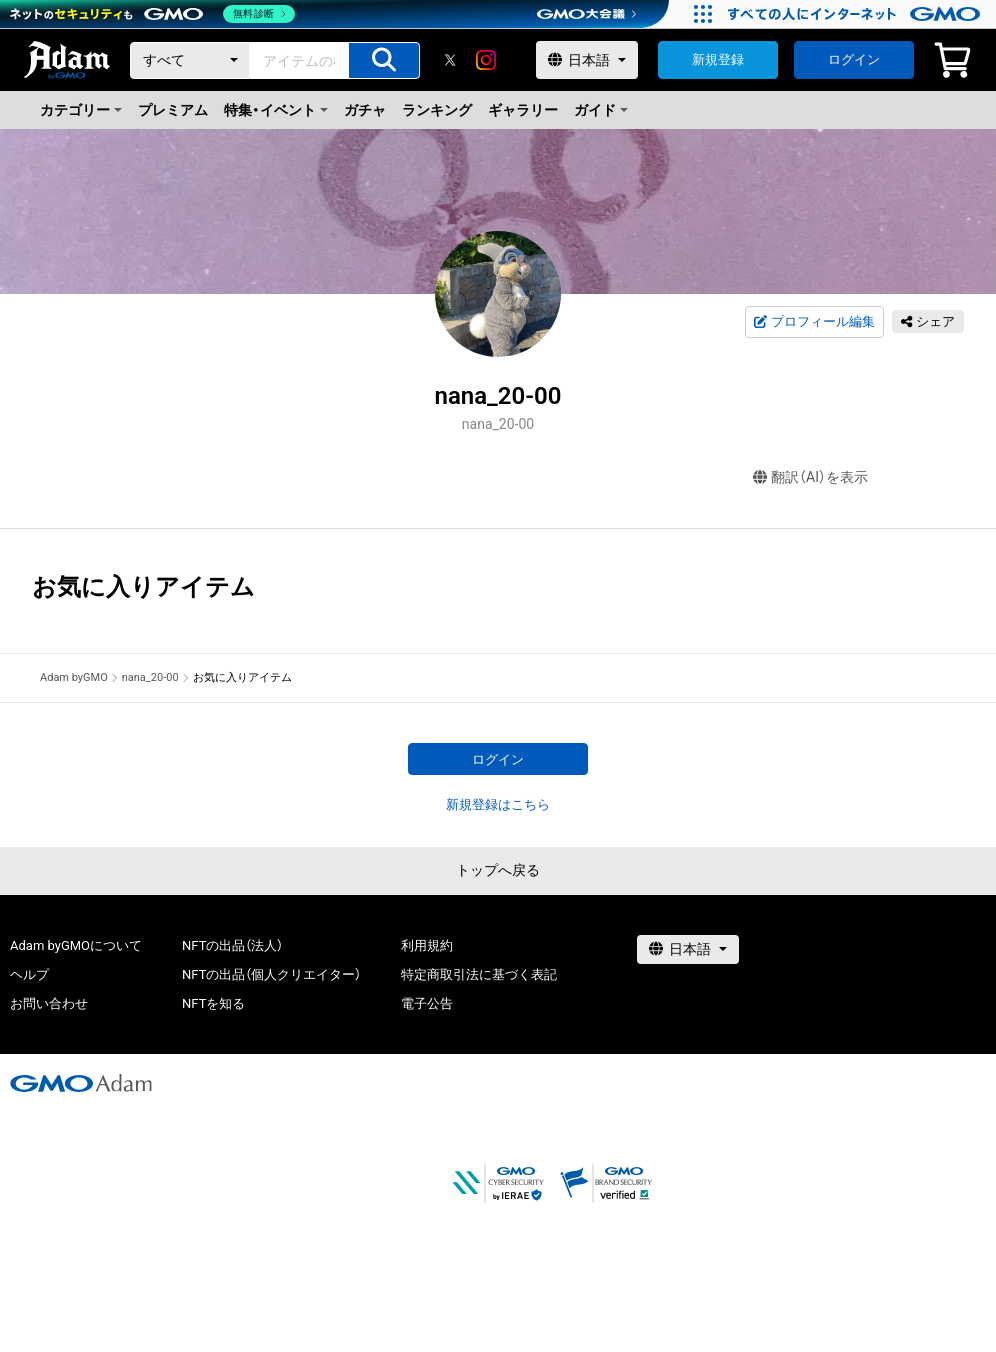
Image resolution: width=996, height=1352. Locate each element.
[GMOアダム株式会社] (81, 1083)
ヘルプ (29, 974)
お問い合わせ (49, 1003)
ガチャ (365, 110)
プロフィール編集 (814, 322)
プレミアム (173, 110)
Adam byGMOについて (76, 945)
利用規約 (427, 945)
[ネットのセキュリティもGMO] (153, 14)
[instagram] (486, 60)
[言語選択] (587, 60)
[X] (450, 60)
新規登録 (718, 59)
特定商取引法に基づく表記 (479, 974)
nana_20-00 (150, 677)
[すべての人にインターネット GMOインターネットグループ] (856, 14)
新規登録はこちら (498, 804)
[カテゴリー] (190, 60)
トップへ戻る (498, 870)
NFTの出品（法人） (232, 945)
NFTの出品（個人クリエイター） (271, 974)
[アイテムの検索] (384, 60)
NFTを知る (213, 1003)
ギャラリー (523, 110)
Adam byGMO (74, 677)
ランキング (437, 110)
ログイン (854, 59)
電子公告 (427, 1003)
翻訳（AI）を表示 (810, 477)
